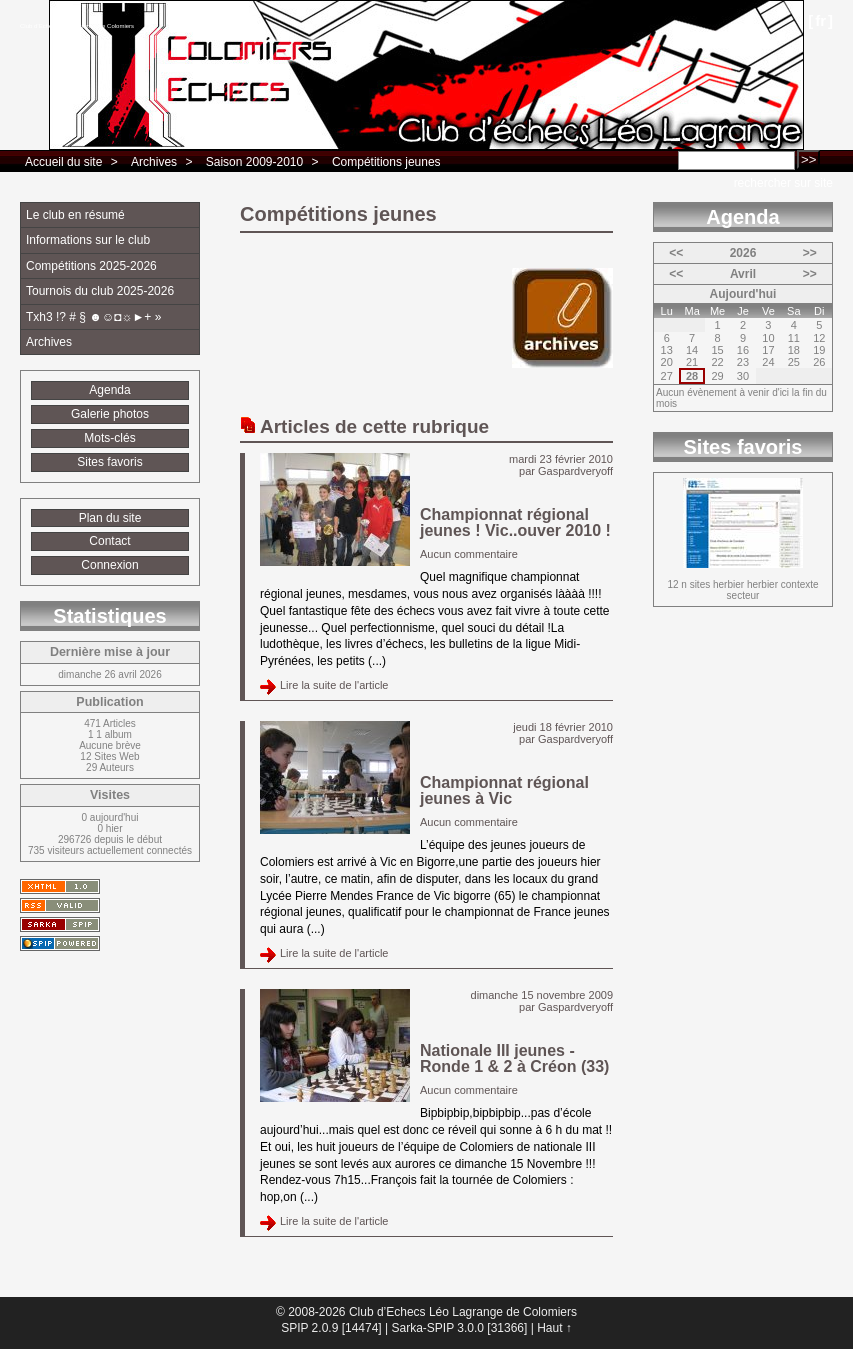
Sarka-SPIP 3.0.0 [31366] (459, 1328)
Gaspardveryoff (575, 471)
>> (810, 253)
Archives (154, 162)
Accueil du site (63, 162)
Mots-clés (109, 438)
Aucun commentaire (469, 554)
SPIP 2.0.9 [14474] (331, 1328)
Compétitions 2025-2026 (91, 266)
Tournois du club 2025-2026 (100, 291)
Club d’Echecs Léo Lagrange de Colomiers (77, 26)
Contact (109, 541)
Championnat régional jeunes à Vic (504, 790)
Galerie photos (110, 414)
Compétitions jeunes (386, 162)
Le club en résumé (75, 215)
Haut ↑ (554, 1328)
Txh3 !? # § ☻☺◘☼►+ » (93, 317)
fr (820, 20)
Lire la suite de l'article (334, 685)
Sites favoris (109, 462)
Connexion (109, 565)
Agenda (109, 390)
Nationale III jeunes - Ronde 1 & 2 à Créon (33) (514, 1058)
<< (676, 253)
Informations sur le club (88, 240)
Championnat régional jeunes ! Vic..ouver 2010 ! (515, 522)
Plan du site (110, 518)
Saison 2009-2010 (254, 162)
